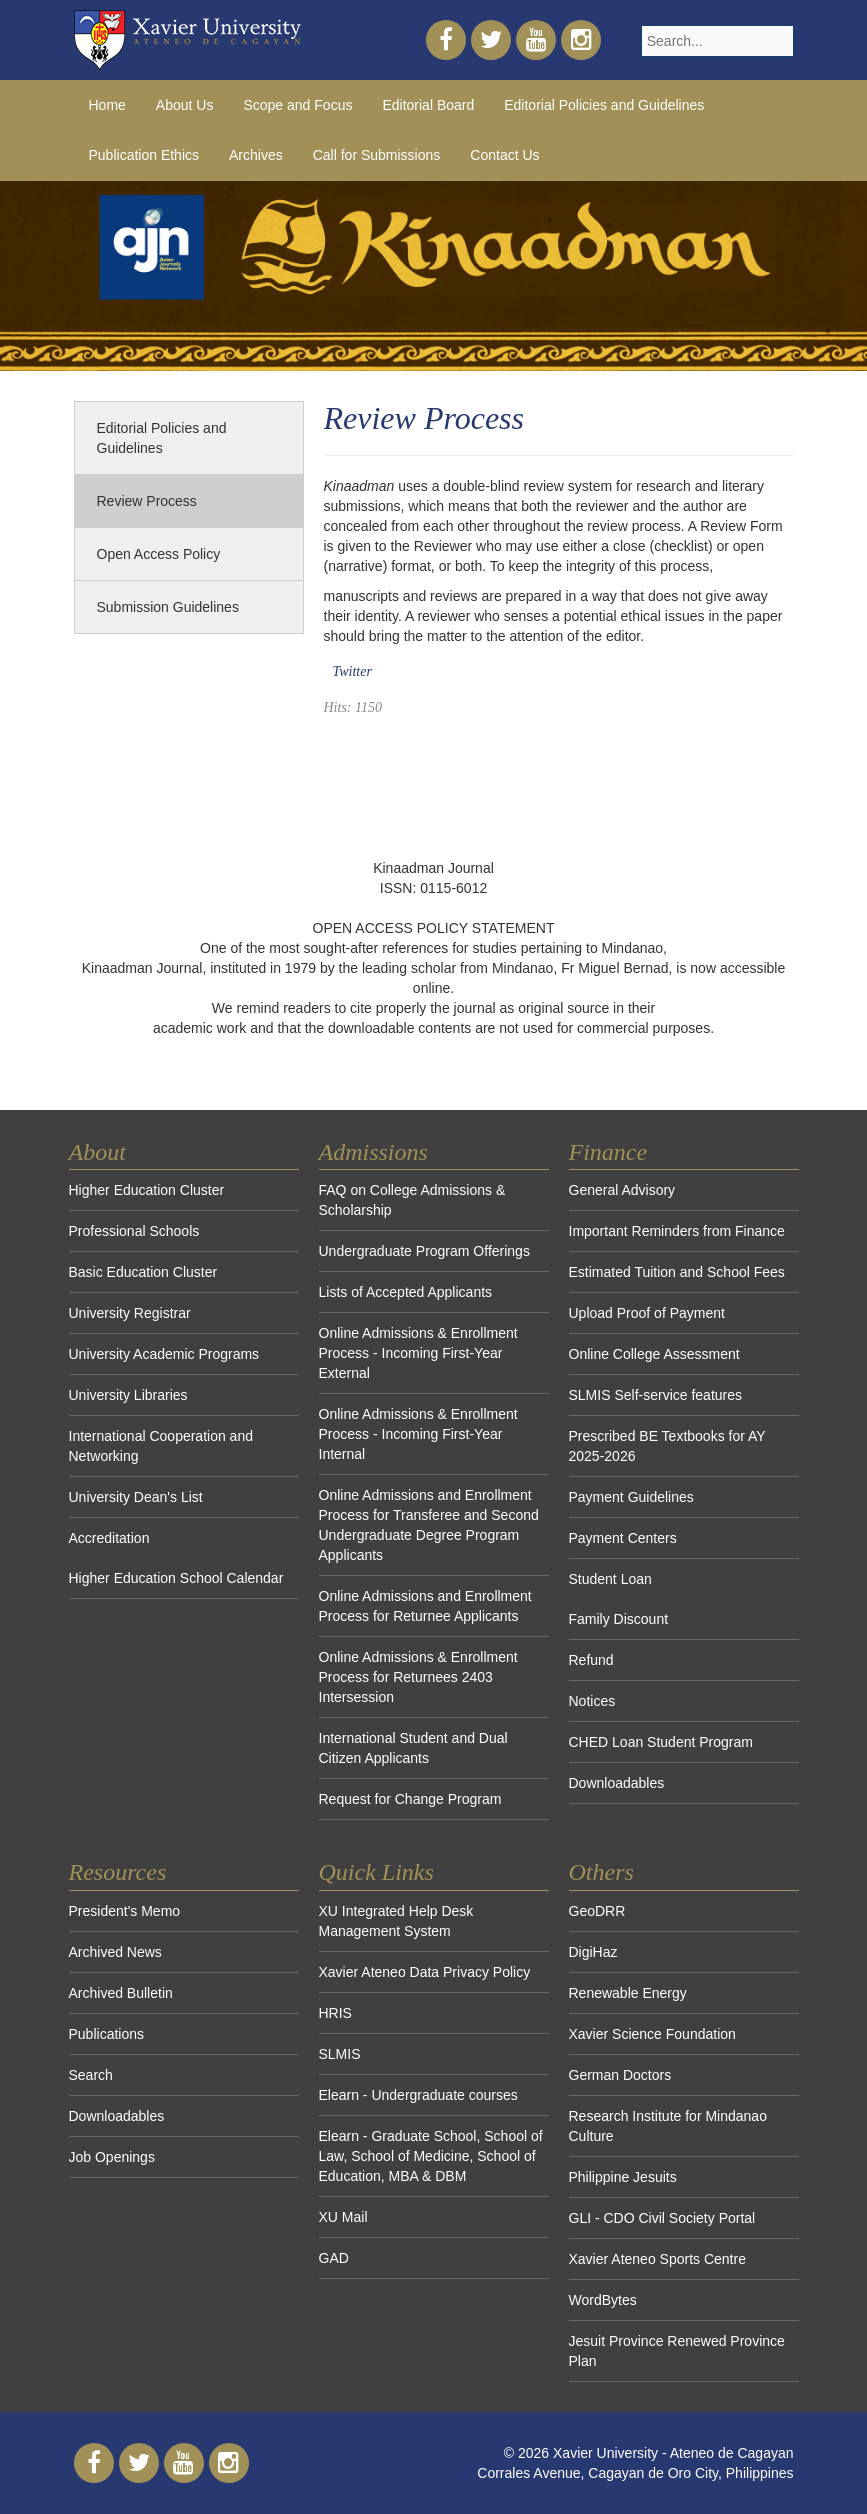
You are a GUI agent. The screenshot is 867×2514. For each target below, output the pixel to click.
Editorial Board (428, 105)
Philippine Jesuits (623, 2177)
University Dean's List (136, 1497)
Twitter (352, 671)
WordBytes (603, 2300)
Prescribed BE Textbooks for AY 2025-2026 (667, 1446)
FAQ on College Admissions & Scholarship (412, 1200)
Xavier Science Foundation (652, 2034)
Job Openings (112, 2157)
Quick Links (376, 1872)
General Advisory (622, 1190)
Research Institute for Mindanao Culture (668, 2126)
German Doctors (620, 2075)
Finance (608, 1152)
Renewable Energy (628, 1993)
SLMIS (340, 2054)
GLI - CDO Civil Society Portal (662, 2218)
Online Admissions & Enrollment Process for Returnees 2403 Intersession (418, 1677)
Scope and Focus (297, 105)
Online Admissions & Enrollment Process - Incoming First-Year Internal (418, 1434)
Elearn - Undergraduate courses (418, 2095)
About (97, 1152)
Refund (591, 1660)
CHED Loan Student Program (661, 1742)
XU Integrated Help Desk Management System (396, 1921)
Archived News (115, 1952)
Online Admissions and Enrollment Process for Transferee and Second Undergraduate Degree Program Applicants (429, 1525)
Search (91, 2075)
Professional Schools (134, 1231)
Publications (107, 2034)
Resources (118, 1872)
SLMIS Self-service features (656, 1395)
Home (107, 105)
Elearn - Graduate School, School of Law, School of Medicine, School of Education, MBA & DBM (431, 2156)
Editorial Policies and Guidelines (604, 105)
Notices (592, 1701)
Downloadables (617, 1783)
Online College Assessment (654, 1354)
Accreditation (109, 1538)
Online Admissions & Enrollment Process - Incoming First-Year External (418, 1353)
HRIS (335, 2013)
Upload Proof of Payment (647, 1313)
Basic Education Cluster (143, 1272)
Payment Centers (623, 1538)
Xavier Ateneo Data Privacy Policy (425, 1972)
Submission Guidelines (168, 607)
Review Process (147, 501)
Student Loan (610, 1579)
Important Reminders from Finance (677, 1231)
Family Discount (619, 1619)
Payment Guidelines (631, 1497)
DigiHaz (593, 1952)
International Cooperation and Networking (161, 1446)
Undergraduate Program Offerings (424, 1251)
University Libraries (128, 1395)
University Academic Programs (164, 1354)
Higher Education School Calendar (176, 1578)
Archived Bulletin (121, 1993)
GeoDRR (597, 1911)
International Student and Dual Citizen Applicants (413, 1748)
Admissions (373, 1152)
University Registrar (130, 1313)
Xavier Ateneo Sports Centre (657, 2259)
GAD (334, 2258)
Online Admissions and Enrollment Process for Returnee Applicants (425, 1606)
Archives (256, 155)
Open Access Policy (159, 554)
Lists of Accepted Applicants (406, 1292)
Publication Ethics (144, 155)
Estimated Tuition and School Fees (677, 1272)
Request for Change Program (410, 1799)
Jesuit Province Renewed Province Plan (677, 2351)
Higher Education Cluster (147, 1190)
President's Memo (125, 1911)
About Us (185, 105)
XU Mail (343, 2217)
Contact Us (504, 155)
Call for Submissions (377, 155)
